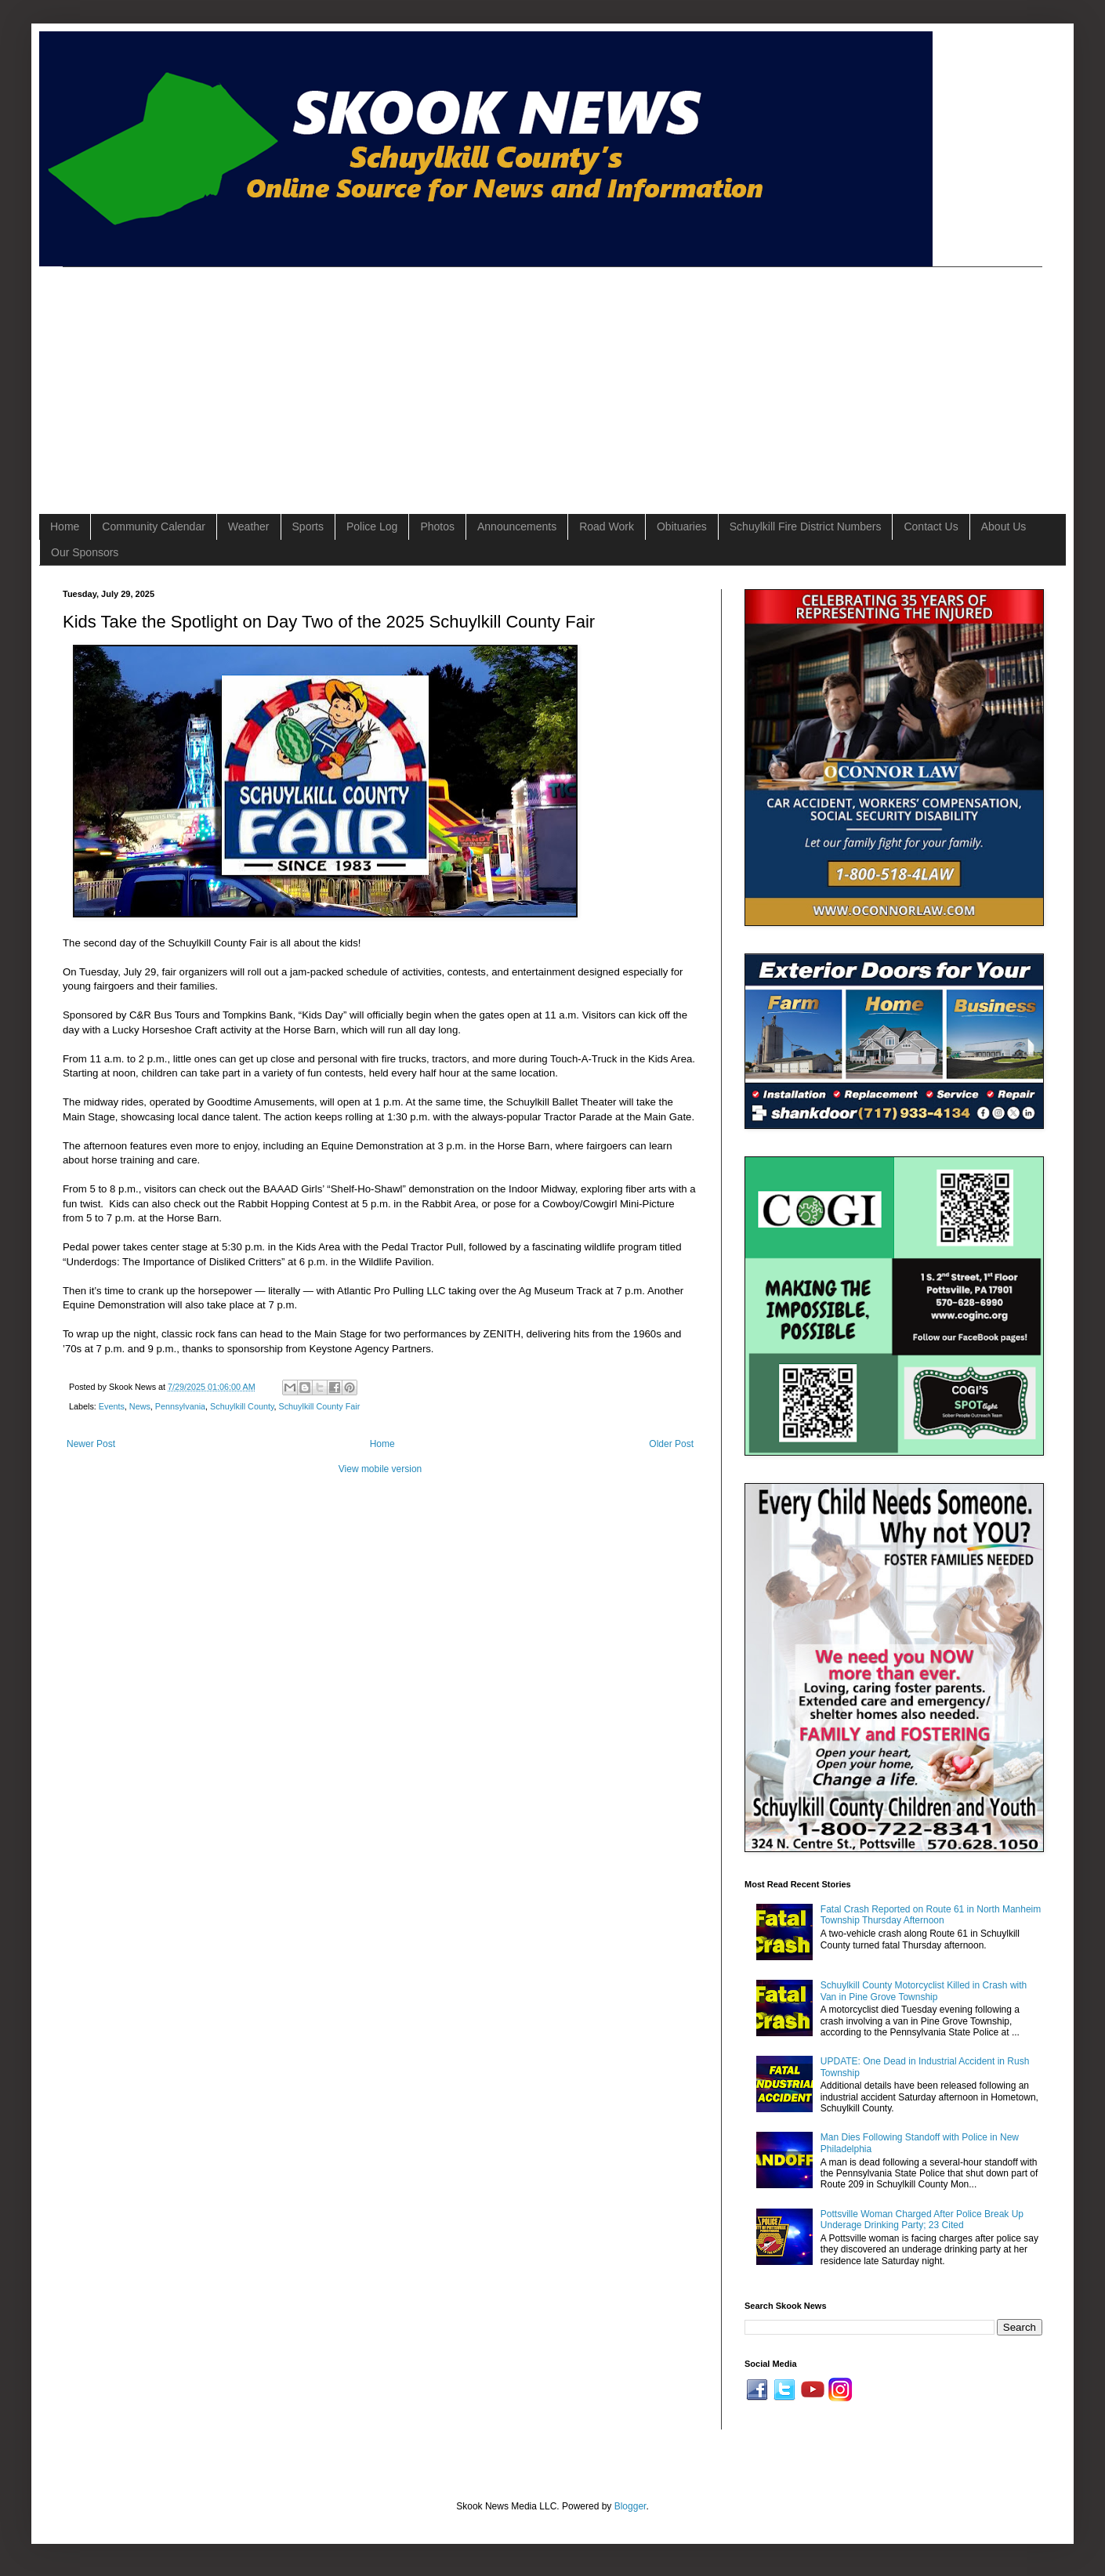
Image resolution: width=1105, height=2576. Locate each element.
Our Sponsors (84, 552)
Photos (437, 526)
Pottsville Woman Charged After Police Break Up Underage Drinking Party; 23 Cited (922, 2219)
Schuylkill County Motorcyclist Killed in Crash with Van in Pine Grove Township (924, 1991)
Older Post (671, 1443)
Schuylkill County (242, 1406)
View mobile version (380, 1468)
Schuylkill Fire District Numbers (806, 526)
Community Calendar (153, 526)
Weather (249, 526)
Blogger (630, 2506)
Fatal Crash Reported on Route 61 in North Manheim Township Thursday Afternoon (931, 1915)
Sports (308, 526)
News (139, 1406)
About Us (1004, 526)
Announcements (516, 526)
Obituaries (682, 526)
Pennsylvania (180, 1406)
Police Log (371, 526)
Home (64, 526)
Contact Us (931, 526)
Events (112, 1406)
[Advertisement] (340, 377)
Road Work (606, 526)
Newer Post (91, 1443)
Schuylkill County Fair (319, 1406)
